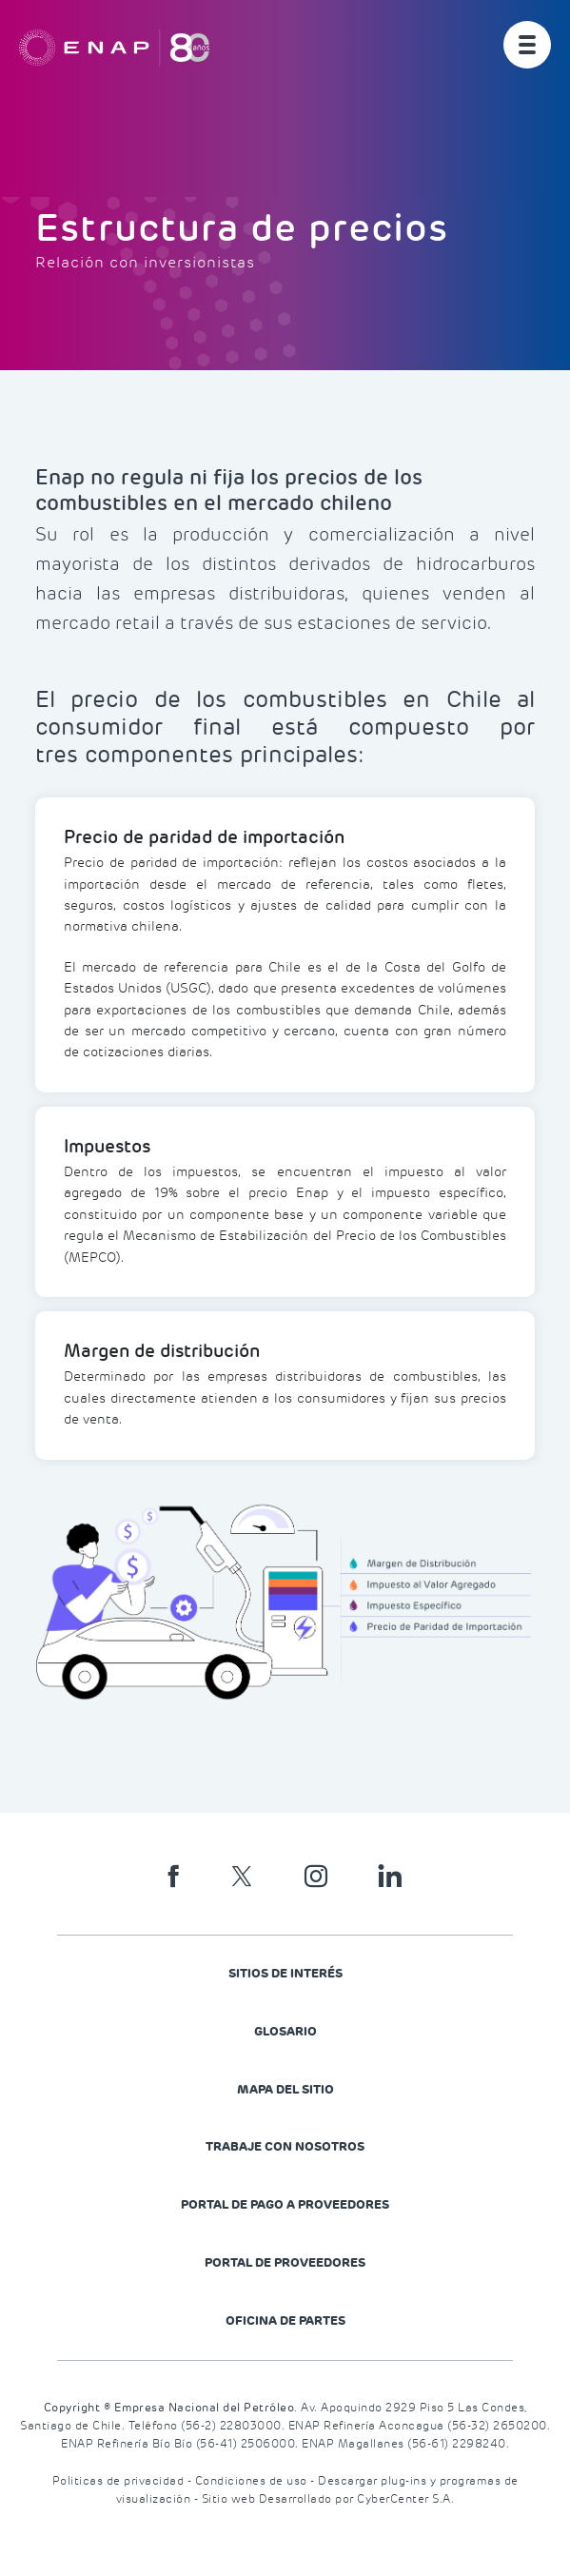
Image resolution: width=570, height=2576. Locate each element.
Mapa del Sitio (285, 2089)
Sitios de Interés (285, 1973)
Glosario (285, 2031)
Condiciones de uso (253, 2481)
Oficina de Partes (285, 2320)
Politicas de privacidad (119, 2481)
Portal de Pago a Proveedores (285, 2204)
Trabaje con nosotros (285, 2146)
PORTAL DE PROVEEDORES (285, 2262)
